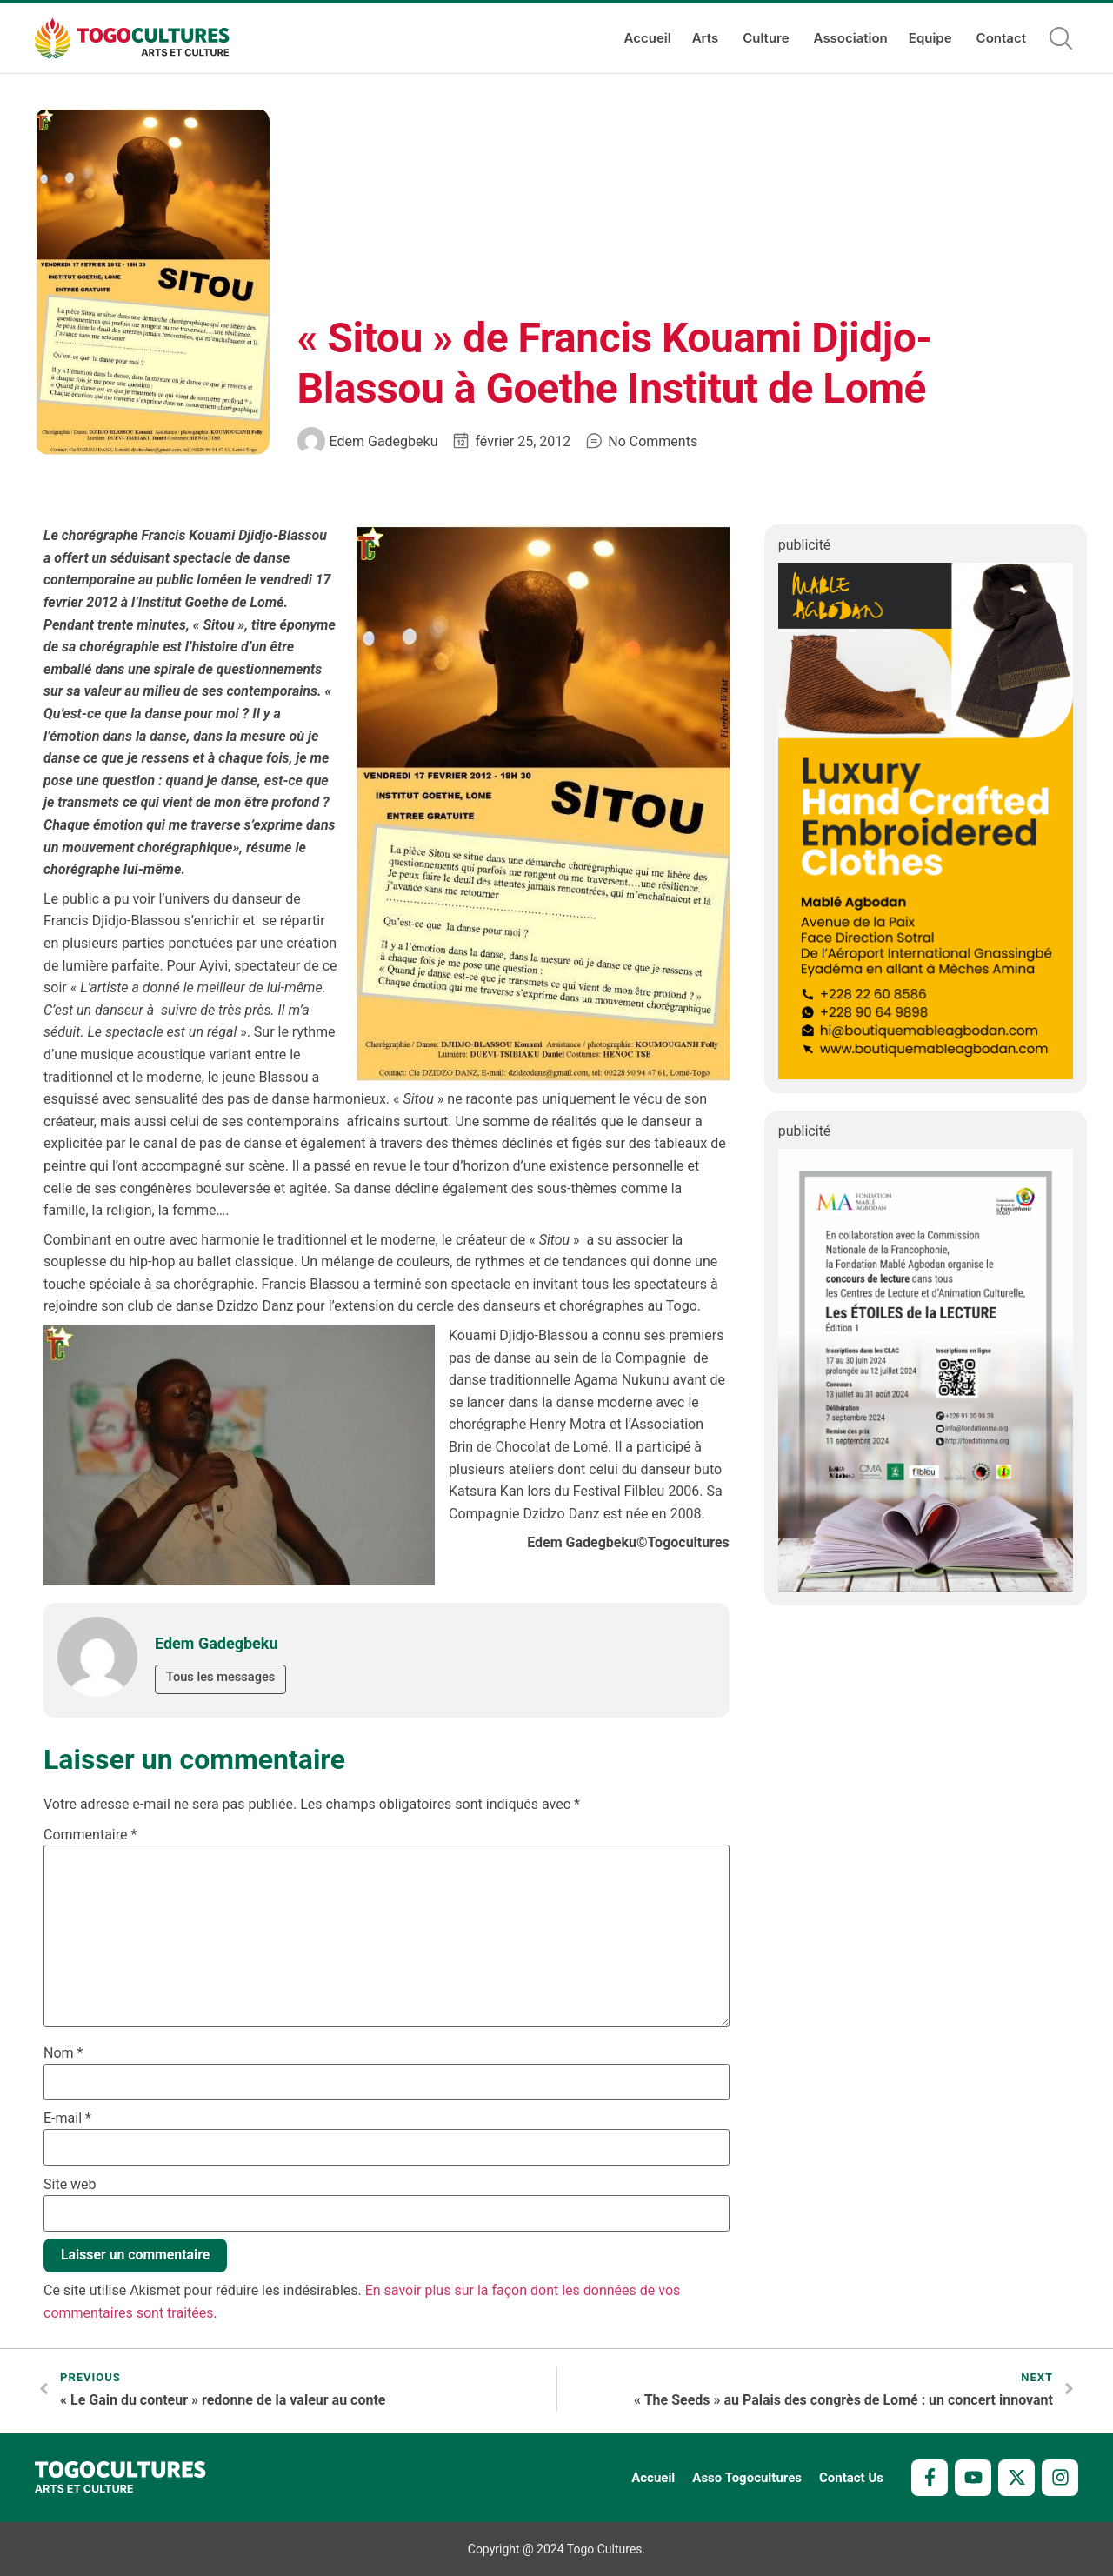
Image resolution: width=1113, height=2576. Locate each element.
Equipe (932, 38)
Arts (707, 38)
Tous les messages (222, 1677)
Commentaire (90, 1835)
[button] (1060, 38)
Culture (767, 38)
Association (851, 38)
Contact (1001, 38)
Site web (70, 2185)
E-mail (67, 2119)
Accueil (647, 38)
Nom (63, 2053)
